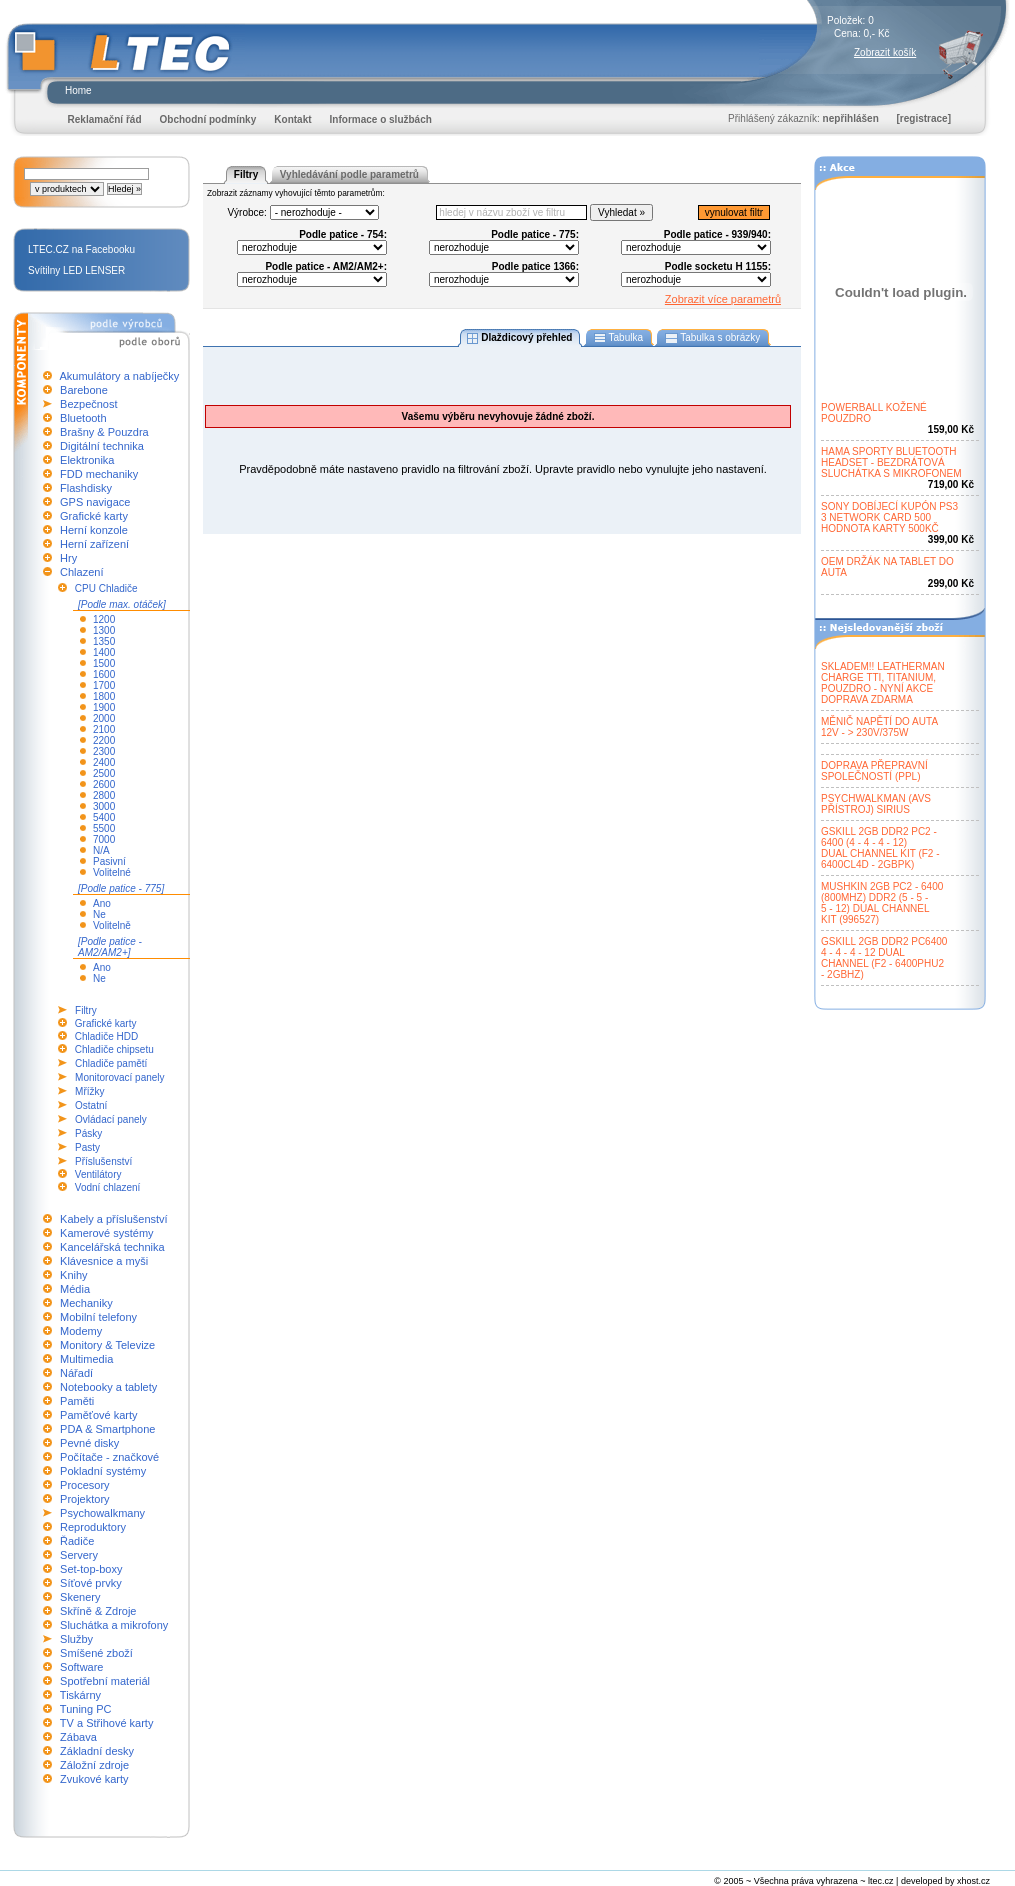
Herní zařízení (94, 544)
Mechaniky (86, 1303)
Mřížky (89, 1091)
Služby (76, 1639)
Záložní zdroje (94, 1765)
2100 (104, 729)
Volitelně (112, 925)
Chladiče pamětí (111, 1063)
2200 (104, 740)
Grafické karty (94, 516)
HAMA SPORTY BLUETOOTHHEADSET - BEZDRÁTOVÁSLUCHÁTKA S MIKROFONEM (891, 462)
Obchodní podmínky (208, 119)
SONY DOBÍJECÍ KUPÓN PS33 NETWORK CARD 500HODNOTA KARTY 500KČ (889, 517)
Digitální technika (102, 446)
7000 (104, 839)
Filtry (86, 1010)
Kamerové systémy (107, 1233)
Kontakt (292, 119)
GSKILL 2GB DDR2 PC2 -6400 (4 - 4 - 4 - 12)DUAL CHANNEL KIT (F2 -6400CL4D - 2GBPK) (880, 848)
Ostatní (91, 1105)
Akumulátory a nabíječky (119, 376)
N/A (101, 850)
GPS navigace (95, 502)
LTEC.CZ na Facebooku (81, 249)
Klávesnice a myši (104, 1261)
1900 (104, 707)
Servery (79, 1555)
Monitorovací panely (120, 1077)
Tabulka (618, 338)
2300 (104, 751)
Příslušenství (103, 1161)
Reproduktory (93, 1527)
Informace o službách (381, 119)
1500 (104, 663)
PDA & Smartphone (107, 1429)
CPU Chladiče (106, 588)
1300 (104, 630)
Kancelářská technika (112, 1247)
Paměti (77, 1401)
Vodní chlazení (108, 1187)
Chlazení (81, 572)
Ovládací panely (111, 1119)
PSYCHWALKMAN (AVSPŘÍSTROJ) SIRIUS (876, 804)
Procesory (85, 1485)
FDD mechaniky (99, 474)
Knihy (74, 1275)
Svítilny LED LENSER (76, 270)
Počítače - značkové (109, 1457)
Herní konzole (94, 530)
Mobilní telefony (98, 1317)
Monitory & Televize (107, 1345)
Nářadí (76, 1373)
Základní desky (97, 1751)
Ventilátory (98, 1174)
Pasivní (109, 861)
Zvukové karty (94, 1779)
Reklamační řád (105, 119)
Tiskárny (80, 1695)
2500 (104, 773)
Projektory (85, 1499)
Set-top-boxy (91, 1569)
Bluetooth (83, 418)
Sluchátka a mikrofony (114, 1625)
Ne (99, 914)
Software (81, 1667)
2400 (104, 762)
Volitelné (112, 872)
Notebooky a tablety (108, 1387)
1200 (104, 619)
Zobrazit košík (885, 52)
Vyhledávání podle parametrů (349, 174)
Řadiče (77, 1541)
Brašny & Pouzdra (104, 432)
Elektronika (87, 460)
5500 (104, 828)
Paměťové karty (99, 1415)
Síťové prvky (91, 1583)
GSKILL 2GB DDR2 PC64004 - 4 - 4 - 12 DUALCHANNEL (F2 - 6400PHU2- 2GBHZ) (884, 958)
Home (78, 90)
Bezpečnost (88, 404)
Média (75, 1289)
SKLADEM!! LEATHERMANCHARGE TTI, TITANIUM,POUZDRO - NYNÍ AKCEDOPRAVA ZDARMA (883, 683)
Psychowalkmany (102, 1513)
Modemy (81, 1331)
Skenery (80, 1597)
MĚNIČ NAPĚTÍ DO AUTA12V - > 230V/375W (879, 727)
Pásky (88, 1133)
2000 (104, 718)
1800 (104, 696)
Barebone (84, 390)
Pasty (87, 1147)
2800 (104, 795)
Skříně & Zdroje (98, 1611)
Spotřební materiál (105, 1681)
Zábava (78, 1737)
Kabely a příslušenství (114, 1219)
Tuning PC (86, 1709)
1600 (104, 674)
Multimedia (86, 1359)
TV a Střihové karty (107, 1723)
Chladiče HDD (106, 1036)
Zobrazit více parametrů (723, 299)
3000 (104, 806)
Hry (68, 558)
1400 (104, 652)
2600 (104, 784)
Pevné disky (89, 1443)
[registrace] (924, 118)
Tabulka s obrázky (712, 338)
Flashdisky (86, 488)
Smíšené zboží (96, 1653)
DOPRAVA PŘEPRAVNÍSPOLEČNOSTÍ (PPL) (874, 771)
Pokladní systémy (103, 1471)
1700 (104, 685)
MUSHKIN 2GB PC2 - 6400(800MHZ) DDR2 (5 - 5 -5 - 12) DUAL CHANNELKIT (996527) (882, 903)
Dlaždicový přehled (520, 338)
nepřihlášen (851, 118)
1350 (104, 641)
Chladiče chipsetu (114, 1049)
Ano (102, 903)
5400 (104, 817)
